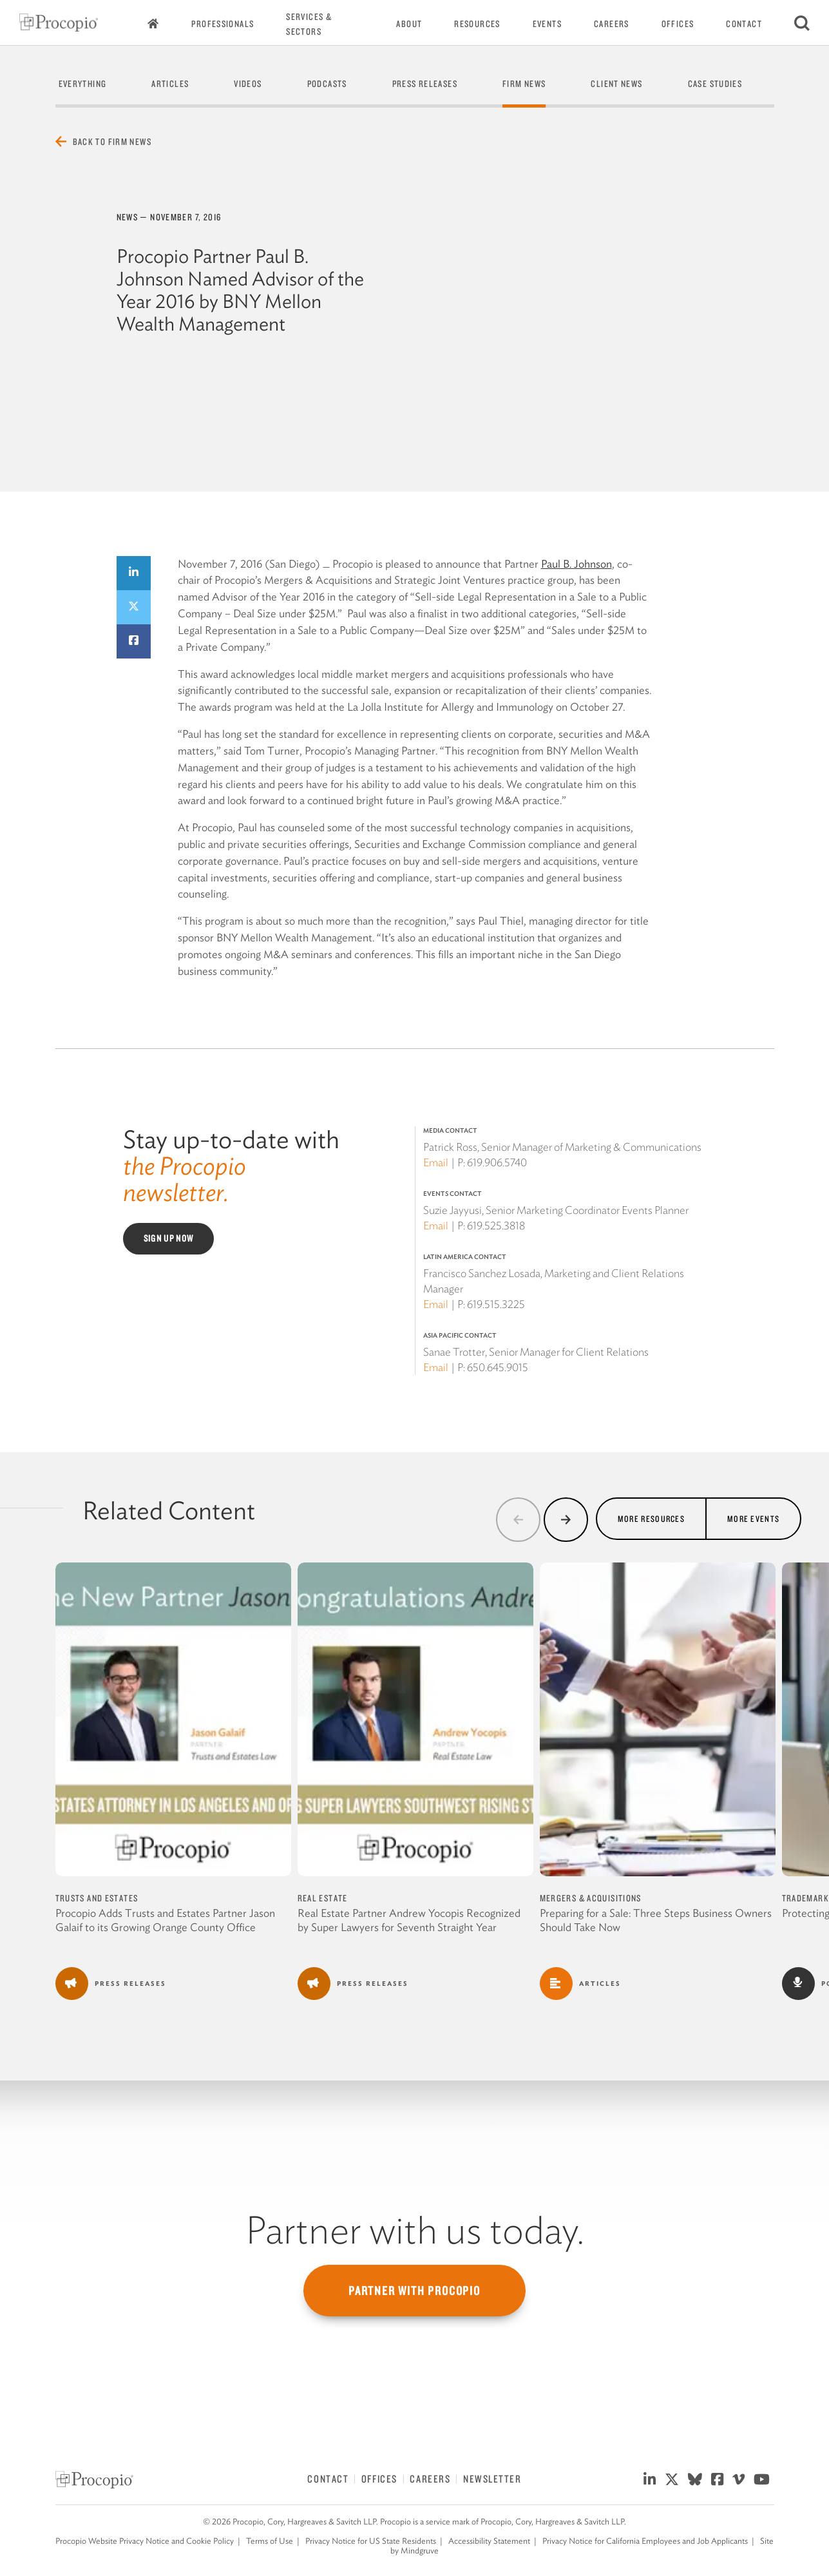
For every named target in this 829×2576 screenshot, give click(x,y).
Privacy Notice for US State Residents (370, 2541)
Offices (678, 24)
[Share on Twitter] (134, 607)
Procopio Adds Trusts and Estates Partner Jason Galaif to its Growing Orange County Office (165, 1920)
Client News (616, 84)
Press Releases (424, 84)
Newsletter (492, 2478)
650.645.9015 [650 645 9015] (497, 1367)
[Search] (802, 22)
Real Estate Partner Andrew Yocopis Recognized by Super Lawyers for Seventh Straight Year (409, 1920)
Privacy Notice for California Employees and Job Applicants (645, 2541)
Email (435, 1162)
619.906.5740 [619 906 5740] (497, 1162)
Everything (83, 84)
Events (547, 24)
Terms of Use (269, 2541)
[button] (518, 1519)
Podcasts (327, 84)
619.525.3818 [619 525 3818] (496, 1225)
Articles (170, 84)
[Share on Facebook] (134, 641)
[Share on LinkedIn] (134, 573)
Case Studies (715, 84)
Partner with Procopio (414, 2290)
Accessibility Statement (489, 2541)
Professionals (222, 24)
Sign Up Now (169, 1238)
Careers (611, 24)
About (409, 24)
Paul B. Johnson (576, 563)
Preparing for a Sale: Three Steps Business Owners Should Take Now (656, 1920)
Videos (248, 84)
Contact (744, 24)
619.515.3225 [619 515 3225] (496, 1304)
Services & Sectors (309, 24)
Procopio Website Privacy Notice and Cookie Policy (144, 2541)
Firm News (524, 84)
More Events (753, 1518)
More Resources (651, 1518)
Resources (477, 24)
